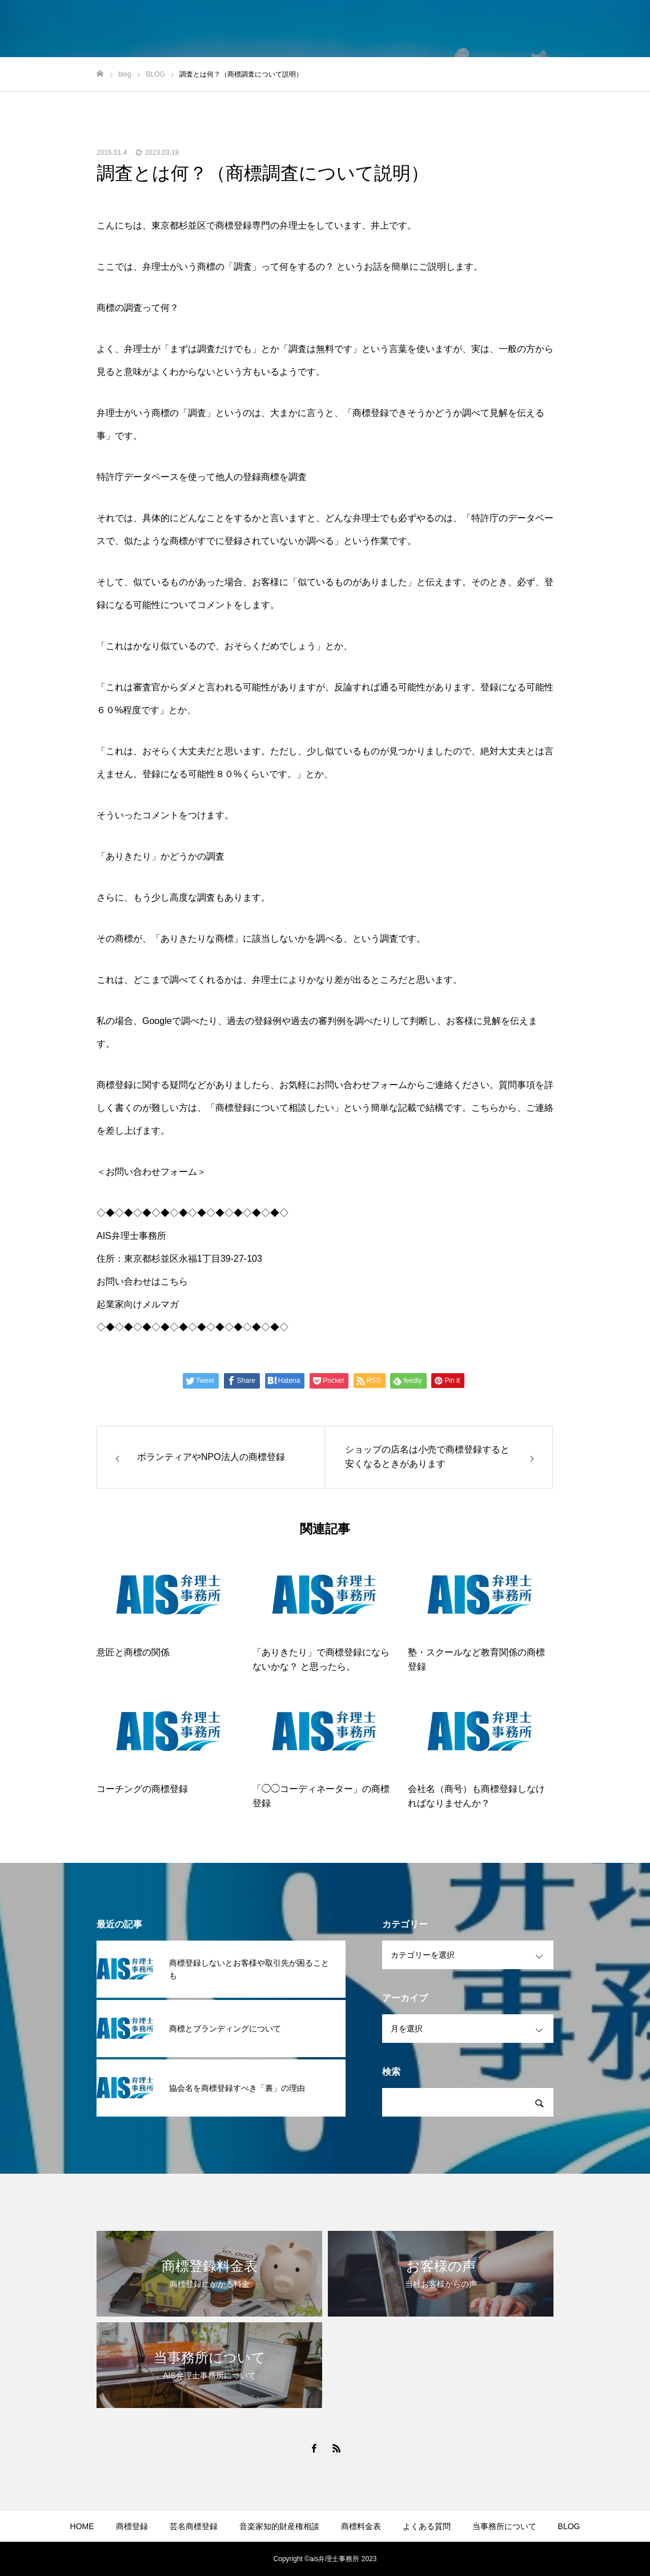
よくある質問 (427, 2526)
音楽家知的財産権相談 (279, 2526)
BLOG (569, 2526)
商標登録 (132, 2526)
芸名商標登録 (194, 2526)
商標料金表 (361, 2526)
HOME (82, 2526)
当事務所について (504, 2526)
